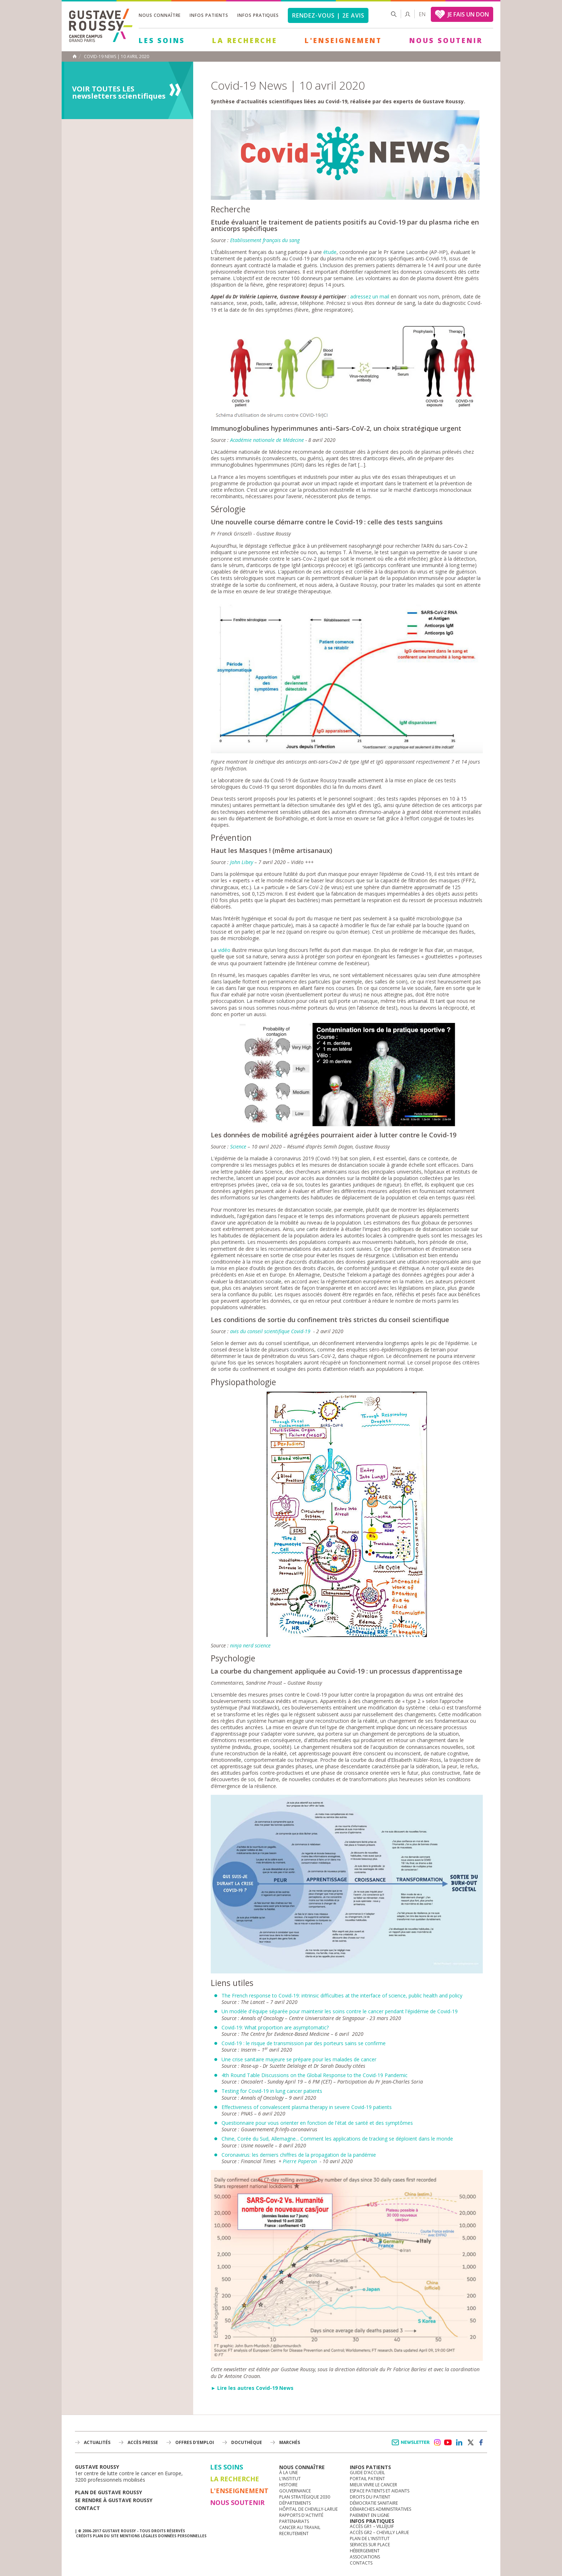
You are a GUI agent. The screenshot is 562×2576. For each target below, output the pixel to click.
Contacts (361, 2563)
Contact (87, 2508)
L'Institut (290, 2479)
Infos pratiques (258, 15)
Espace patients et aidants (379, 2491)
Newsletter (412, 2446)
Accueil (74, 56)
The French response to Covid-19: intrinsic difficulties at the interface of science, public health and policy (342, 1995)
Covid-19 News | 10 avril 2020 (116, 57)
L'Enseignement (343, 40)
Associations (365, 2557)
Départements (295, 2503)
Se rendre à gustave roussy (113, 2500)
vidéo (224, 950)
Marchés (289, 2442)
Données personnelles (182, 2535)
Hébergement (365, 2551)
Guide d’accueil (367, 2472)
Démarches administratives (380, 2509)
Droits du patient (370, 2497)
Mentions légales (138, 2535)
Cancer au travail (299, 2527)
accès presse (143, 2442)
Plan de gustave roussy (108, 2492)
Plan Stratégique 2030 (304, 2497)
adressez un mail (369, 296)
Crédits (84, 2535)
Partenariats (294, 2521)
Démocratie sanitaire (374, 2503)
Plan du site (106, 2535)
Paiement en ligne (369, 2515)
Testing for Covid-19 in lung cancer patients (272, 2090)
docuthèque (246, 2442)
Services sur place (370, 2545)
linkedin (459, 2443)
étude (330, 252)
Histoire (288, 2485)
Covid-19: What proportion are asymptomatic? (275, 2027)
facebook (481, 2443)
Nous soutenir (445, 40)
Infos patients (209, 15)
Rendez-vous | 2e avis (328, 15)
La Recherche (244, 40)
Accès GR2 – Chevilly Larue (379, 2532)
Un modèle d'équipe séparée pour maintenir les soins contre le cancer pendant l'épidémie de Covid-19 (340, 2011)
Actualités (97, 2442)
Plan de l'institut (370, 2538)
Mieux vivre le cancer (373, 2485)
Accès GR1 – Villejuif (372, 2526)
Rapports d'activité (301, 2515)
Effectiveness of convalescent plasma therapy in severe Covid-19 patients (307, 2107)
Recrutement (294, 2533)
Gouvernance (295, 2491)
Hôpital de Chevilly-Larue (308, 2509)
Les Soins (162, 40)
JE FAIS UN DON (468, 14)
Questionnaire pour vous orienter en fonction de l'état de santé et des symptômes (317, 2122)
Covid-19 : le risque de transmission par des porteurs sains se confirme (304, 2043)
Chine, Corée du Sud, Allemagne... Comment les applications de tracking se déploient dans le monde (337, 2138)
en (422, 14)
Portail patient (367, 2479)
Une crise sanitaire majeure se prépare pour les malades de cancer (299, 2059)
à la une (288, 2472)
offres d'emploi (194, 2442)
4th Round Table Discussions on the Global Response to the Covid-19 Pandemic (315, 2075)
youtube (448, 2443)
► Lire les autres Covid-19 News (252, 2387)
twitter (470, 2443)
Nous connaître (160, 15)
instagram (437, 2443)
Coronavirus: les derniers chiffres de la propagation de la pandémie (299, 2154)
